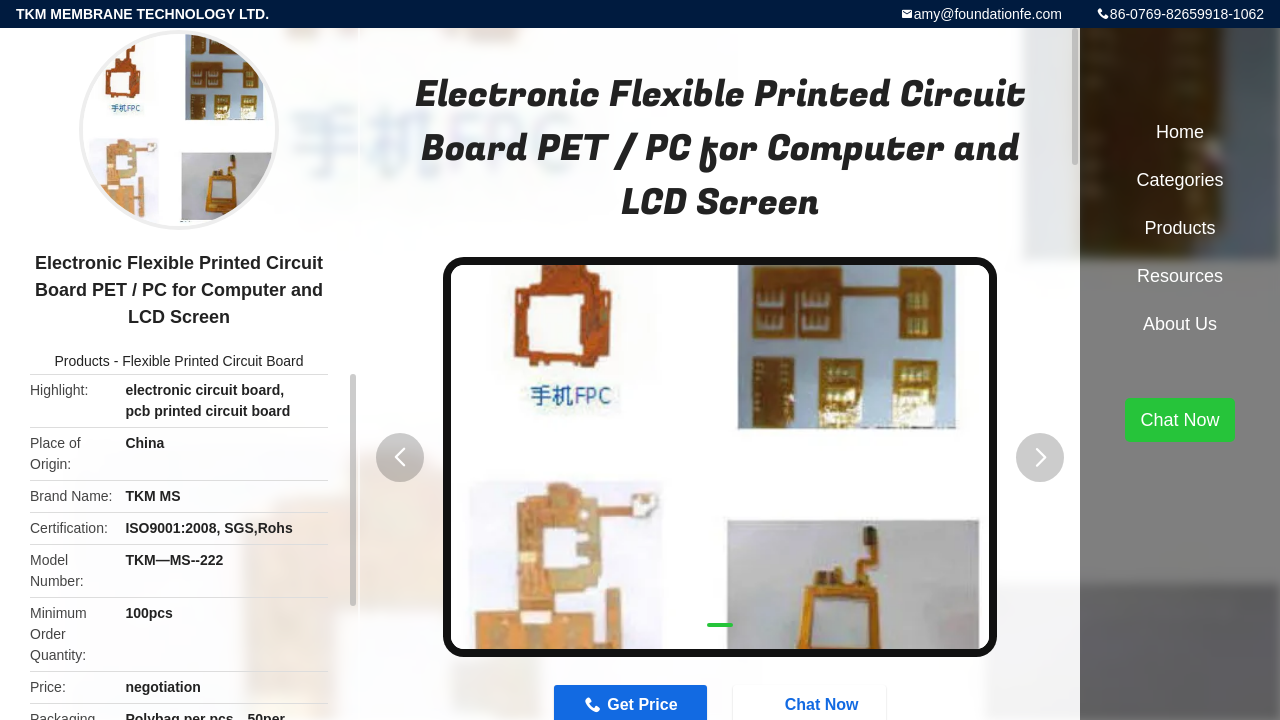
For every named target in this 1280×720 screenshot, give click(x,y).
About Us (1180, 324)
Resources (1180, 276)
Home (1180, 132)
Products (82, 361)
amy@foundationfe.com (988, 14)
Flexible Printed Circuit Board (212, 361)
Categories (1179, 180)
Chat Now (1179, 420)
